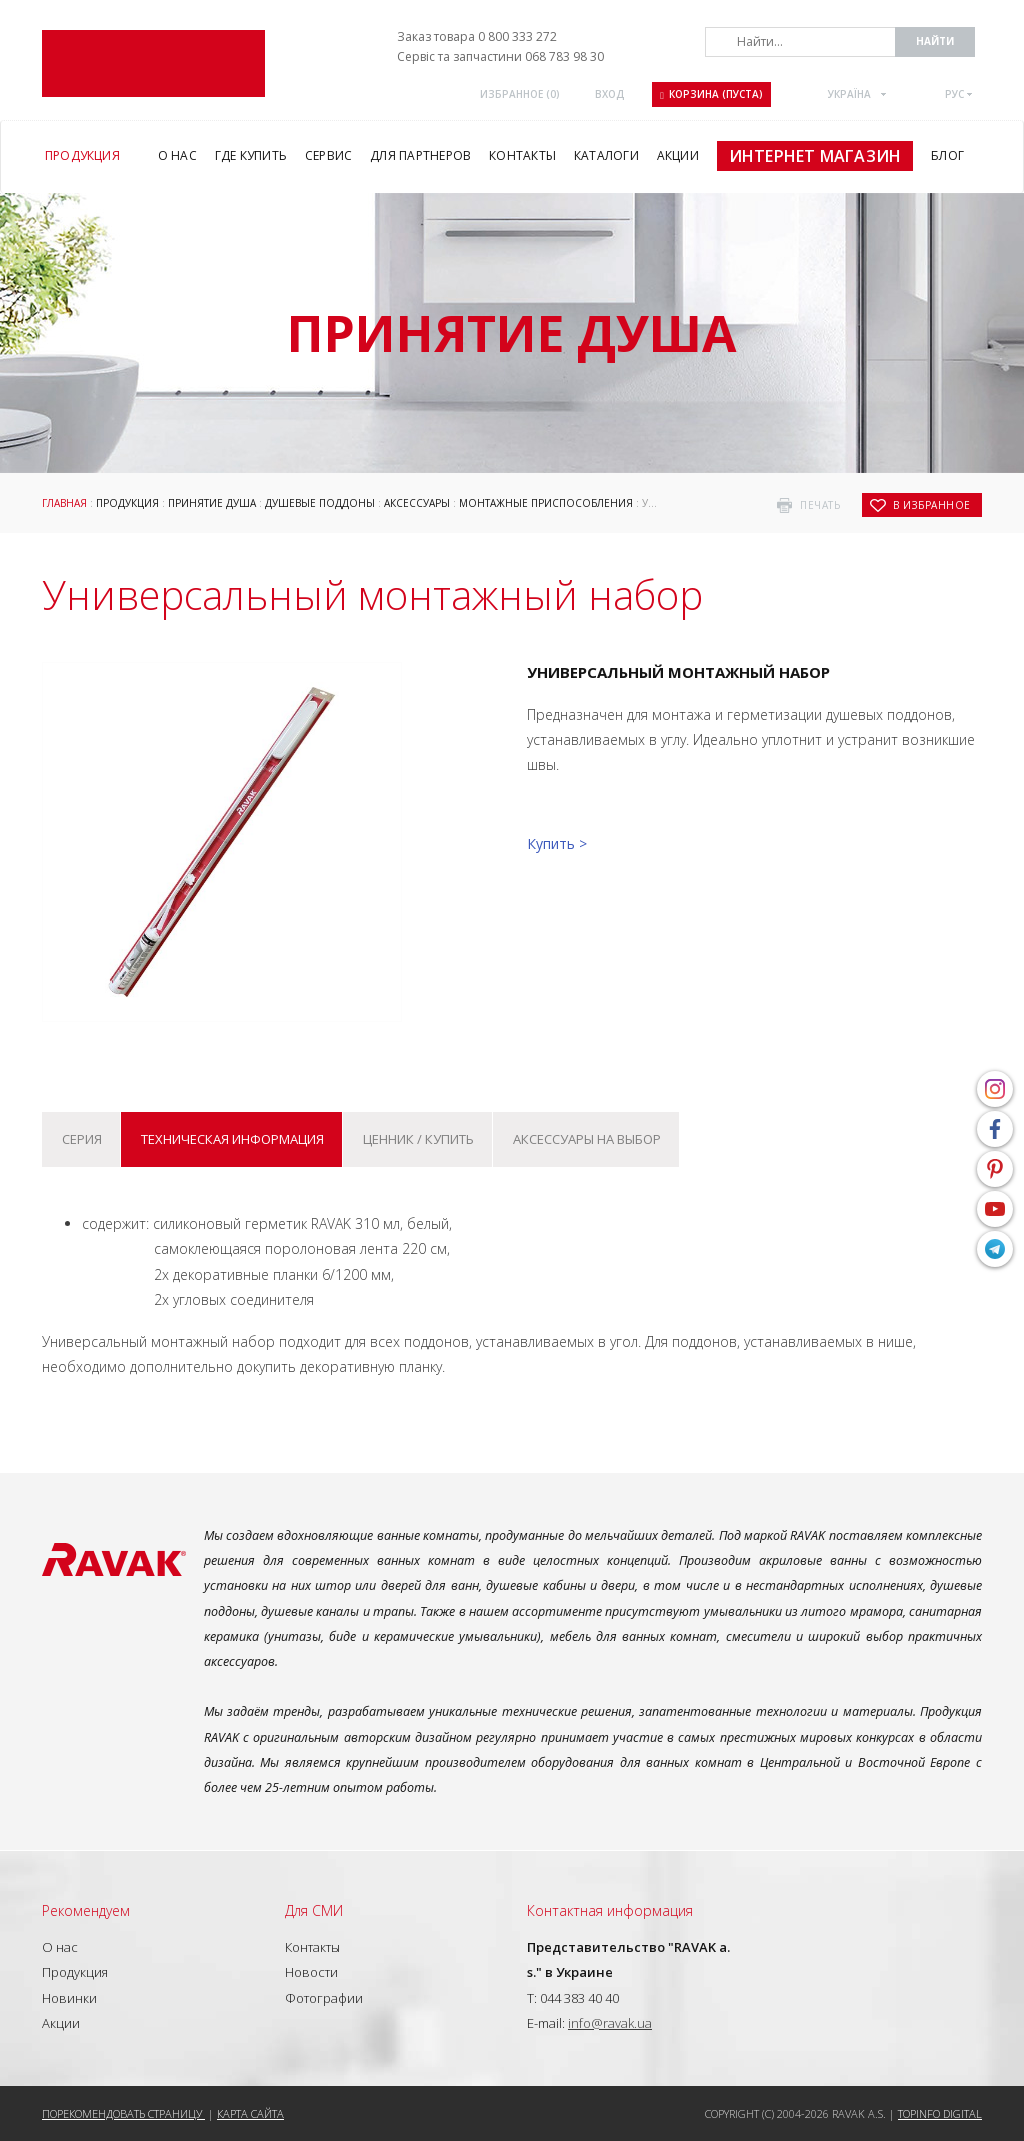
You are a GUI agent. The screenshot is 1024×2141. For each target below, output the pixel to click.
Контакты (312, 1947)
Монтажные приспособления (546, 503)
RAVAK (153, 63)
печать (820, 505)
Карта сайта (250, 2113)
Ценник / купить (418, 1139)
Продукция (127, 503)
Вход (610, 94)
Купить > (557, 843)
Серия (82, 1139)
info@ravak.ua (610, 2023)
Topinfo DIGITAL (940, 2113)
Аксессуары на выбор (587, 1139)
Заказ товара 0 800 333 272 (477, 36)
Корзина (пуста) (711, 94)
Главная (64, 503)
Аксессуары (417, 503)
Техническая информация (232, 1139)
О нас (60, 1947)
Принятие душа (212, 503)
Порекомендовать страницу (123, 2113)
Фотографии (324, 1998)
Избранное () (520, 94)
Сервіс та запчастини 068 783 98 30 (500, 56)
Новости (311, 1972)
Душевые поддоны (320, 503)
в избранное (932, 505)
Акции (61, 2023)
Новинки (69, 1998)
